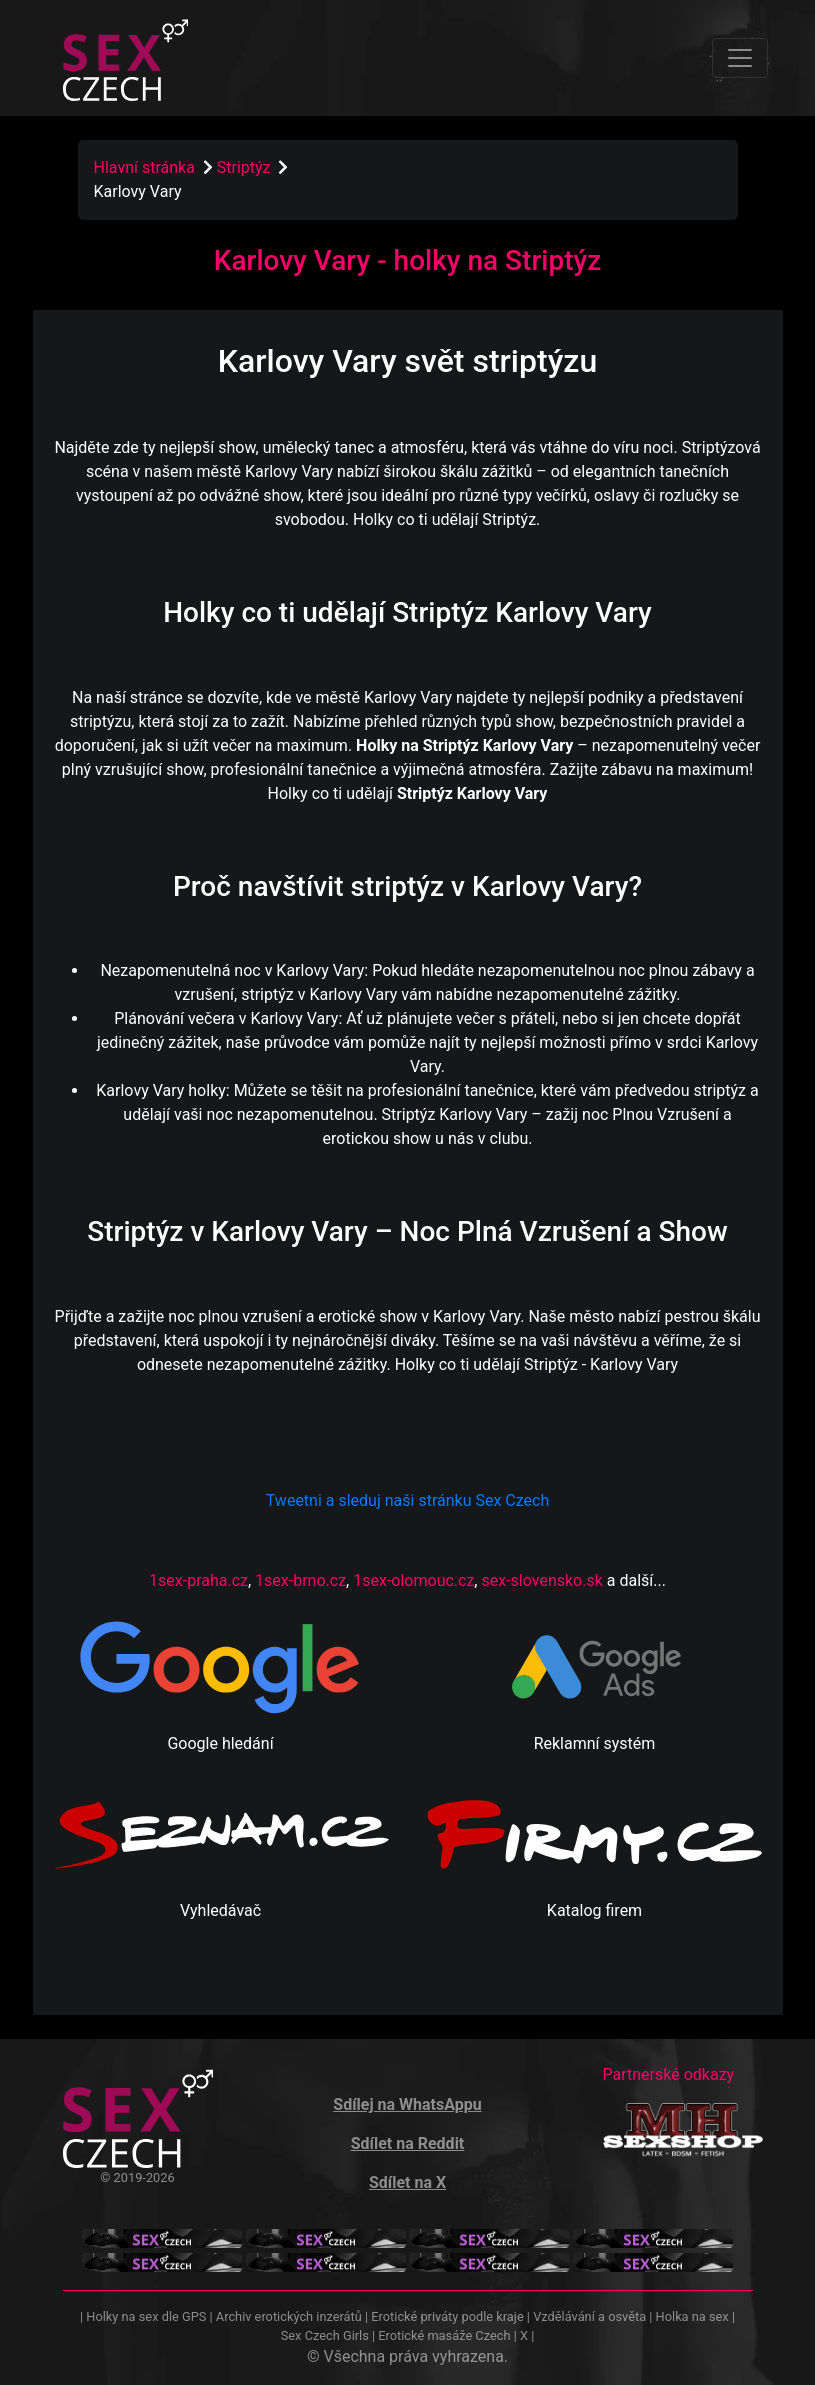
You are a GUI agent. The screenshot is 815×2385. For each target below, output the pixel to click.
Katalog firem (594, 1910)
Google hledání (220, 1743)
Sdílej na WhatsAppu (407, 2104)
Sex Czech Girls (325, 2335)
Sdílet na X (407, 2182)
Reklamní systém (595, 1743)
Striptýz (246, 167)
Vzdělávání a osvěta (589, 2316)
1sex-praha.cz (198, 1580)
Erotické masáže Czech (444, 2335)
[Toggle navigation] (740, 58)
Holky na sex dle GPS (146, 2316)
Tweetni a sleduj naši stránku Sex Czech (407, 1500)
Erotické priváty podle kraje (447, 2316)
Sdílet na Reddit (408, 2143)
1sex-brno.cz (300, 1580)
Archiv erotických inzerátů (289, 2316)
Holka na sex (692, 2316)
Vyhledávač (220, 1910)
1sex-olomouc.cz (413, 1580)
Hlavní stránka (144, 167)
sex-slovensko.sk (541, 1580)
